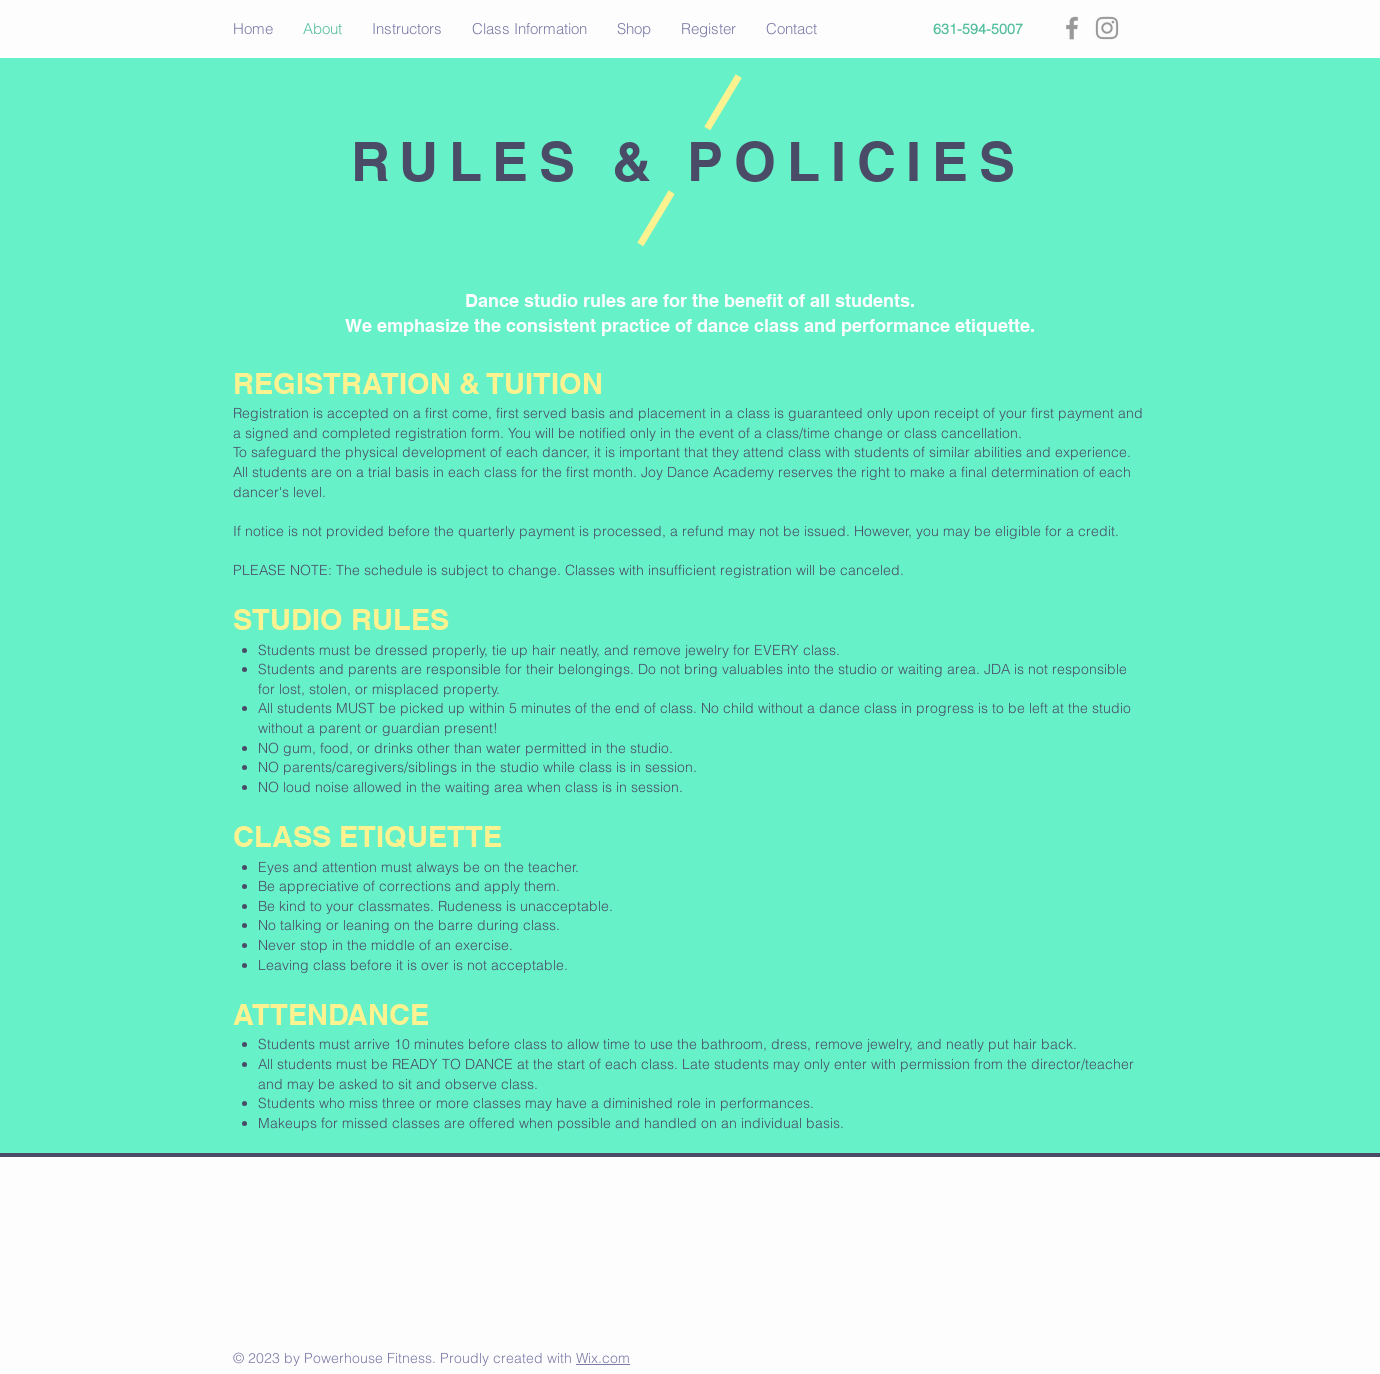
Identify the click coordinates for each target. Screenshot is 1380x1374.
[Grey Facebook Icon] (1072, 28)
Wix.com (603, 1358)
